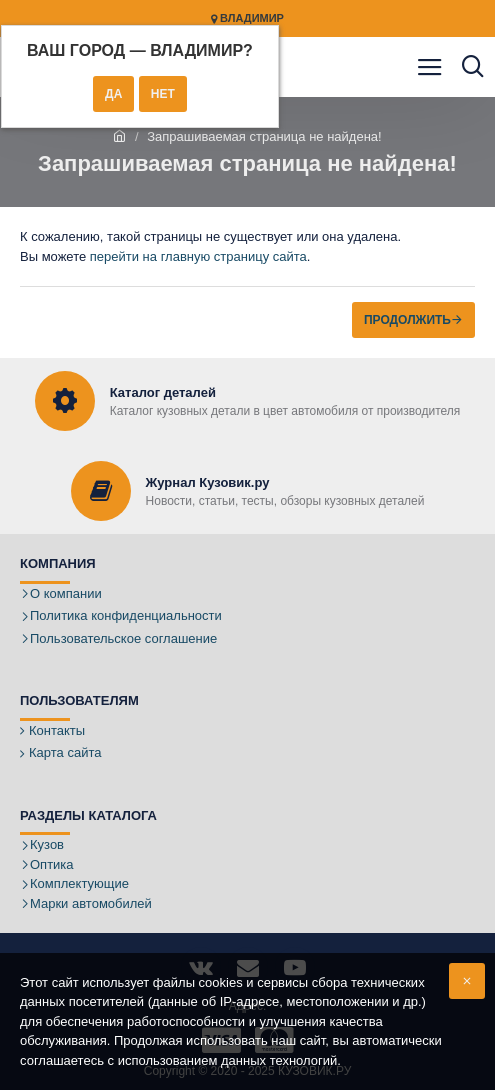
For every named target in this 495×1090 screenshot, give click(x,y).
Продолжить (407, 320)
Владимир (247, 18)
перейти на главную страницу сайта (198, 256)
